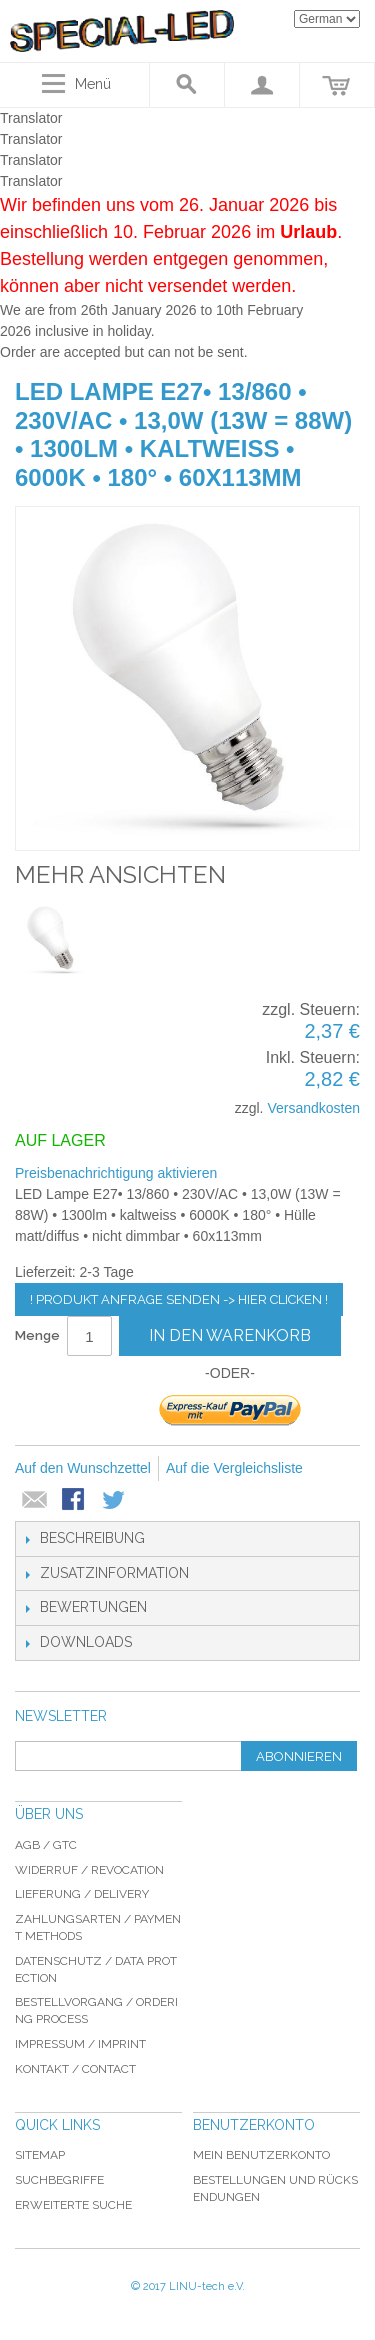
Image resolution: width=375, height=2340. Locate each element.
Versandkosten (313, 1108)
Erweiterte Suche (73, 2205)
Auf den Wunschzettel (83, 1468)
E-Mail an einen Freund (35, 1501)
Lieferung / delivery (82, 1894)
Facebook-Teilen (75, 1501)
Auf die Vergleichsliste (234, 1468)
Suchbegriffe (59, 2180)
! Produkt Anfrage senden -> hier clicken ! (179, 1299)
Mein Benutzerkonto (261, 2155)
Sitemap (40, 2155)
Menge (37, 1335)
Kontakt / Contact (75, 2069)
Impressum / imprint (80, 2044)
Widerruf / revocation (89, 1870)
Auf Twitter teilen (115, 1501)
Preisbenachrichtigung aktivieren (116, 1173)
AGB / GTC (46, 1845)
